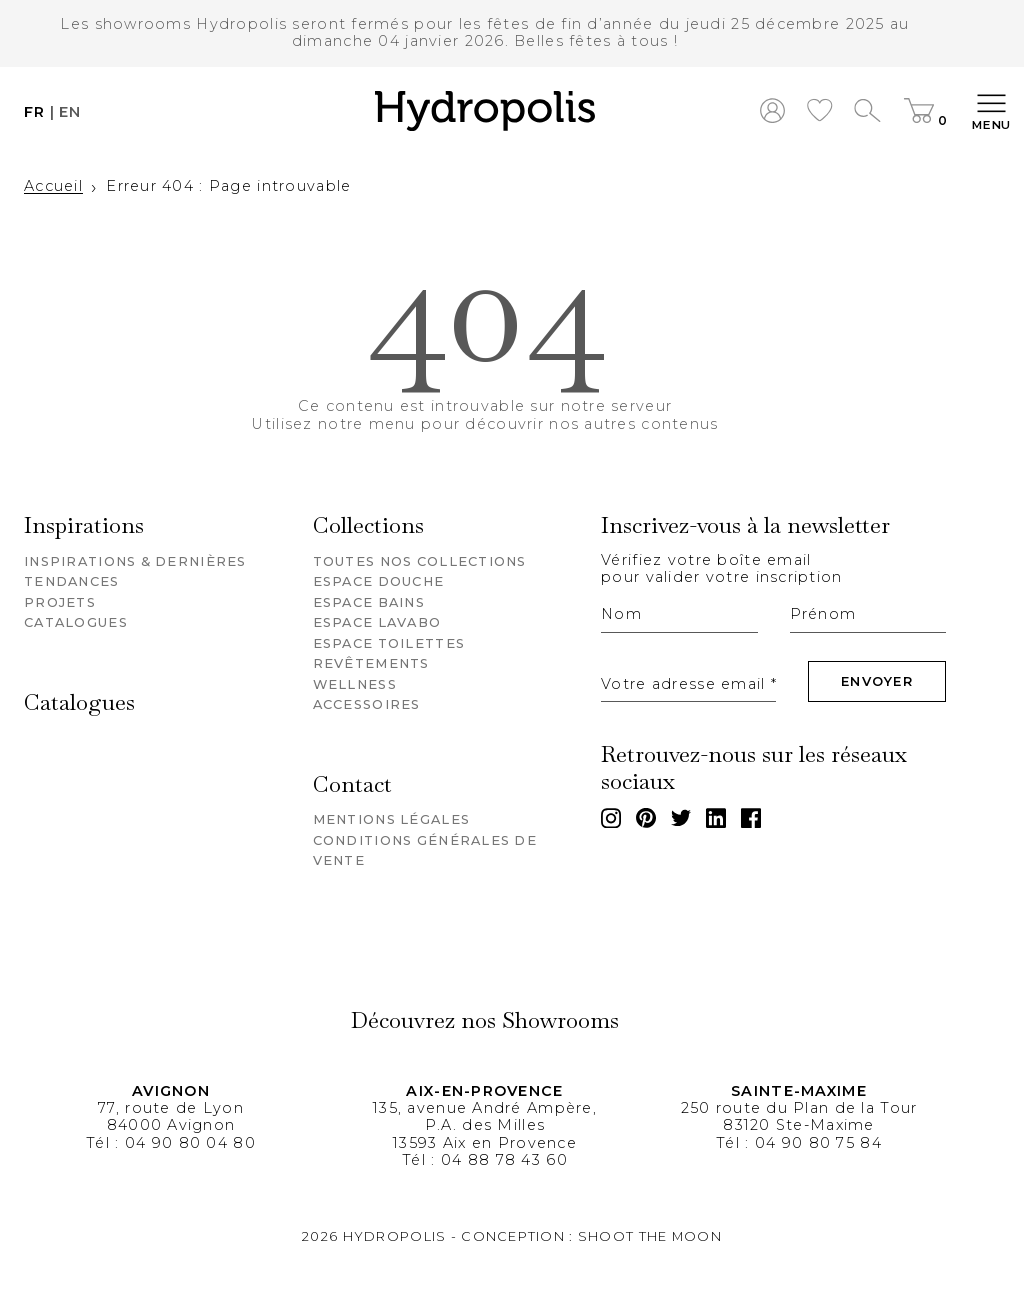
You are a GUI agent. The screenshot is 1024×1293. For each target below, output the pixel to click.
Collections (368, 526)
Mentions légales (391, 819)
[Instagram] (611, 818)
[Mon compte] (772, 112)
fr (35, 112)
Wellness (355, 684)
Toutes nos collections (420, 561)
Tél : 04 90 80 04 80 (171, 1143)
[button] (485, 113)
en (70, 112)
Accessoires (367, 704)
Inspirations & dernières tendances (135, 571)
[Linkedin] (716, 818)
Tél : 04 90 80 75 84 (799, 1143)
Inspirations (84, 526)
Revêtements (371, 663)
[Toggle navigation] (991, 112)
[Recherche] (867, 112)
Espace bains (369, 602)
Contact (352, 785)
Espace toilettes (389, 643)
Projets (60, 602)
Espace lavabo (377, 622)
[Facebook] (751, 818)
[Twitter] (681, 818)
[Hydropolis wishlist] (820, 112)
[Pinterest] (646, 818)
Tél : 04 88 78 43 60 (485, 1160)
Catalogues (76, 622)
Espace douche (379, 581)
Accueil (53, 186)
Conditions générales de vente (425, 850)
